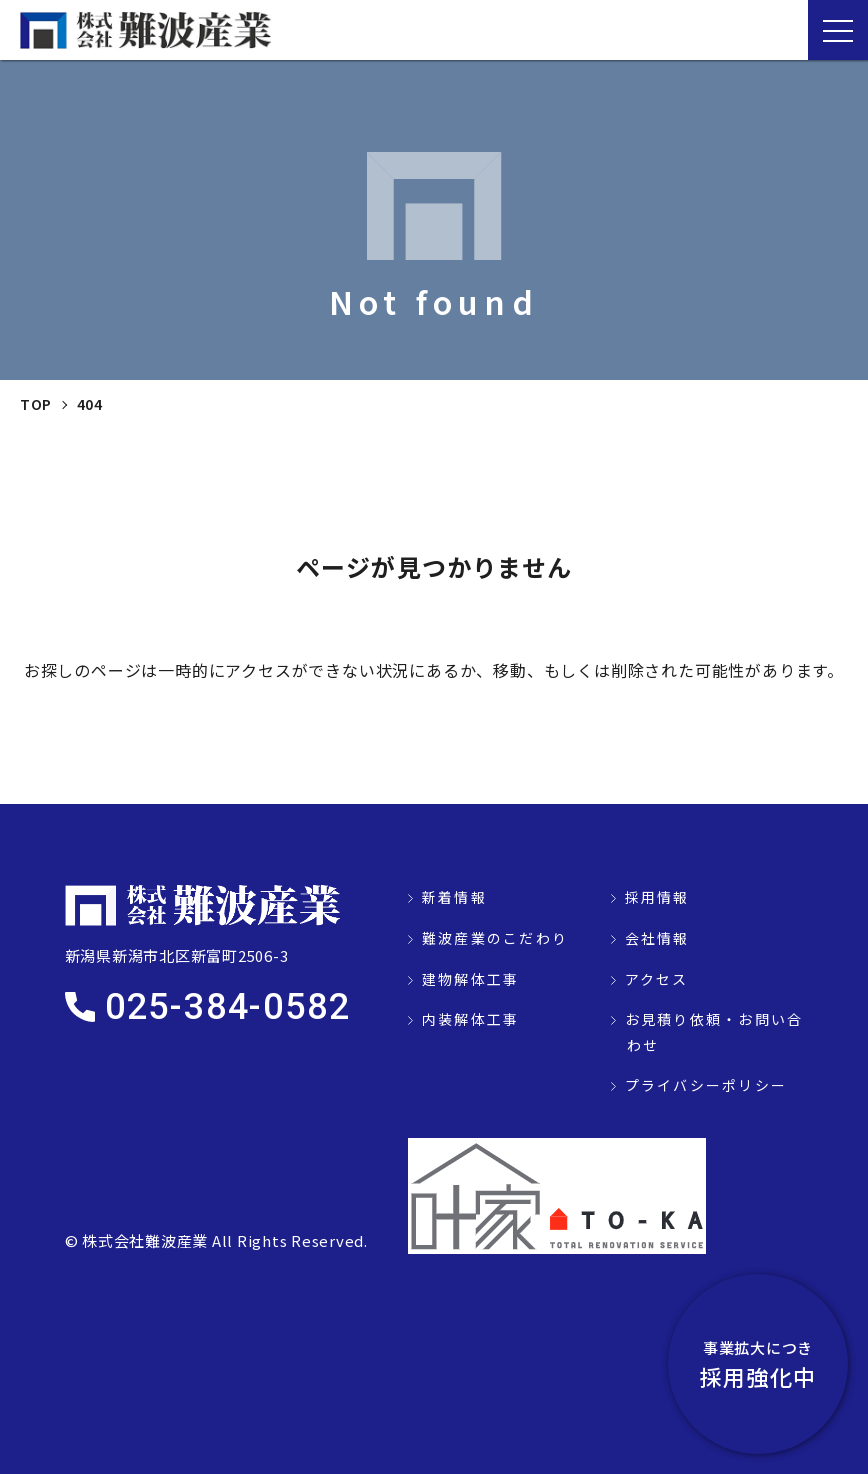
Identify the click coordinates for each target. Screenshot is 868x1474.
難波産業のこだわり (495, 938)
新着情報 (454, 897)
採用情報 (657, 897)
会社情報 (657, 938)
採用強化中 (758, 1364)
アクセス (657, 979)
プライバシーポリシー (706, 1085)
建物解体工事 (470, 979)
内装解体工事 (470, 1019)
